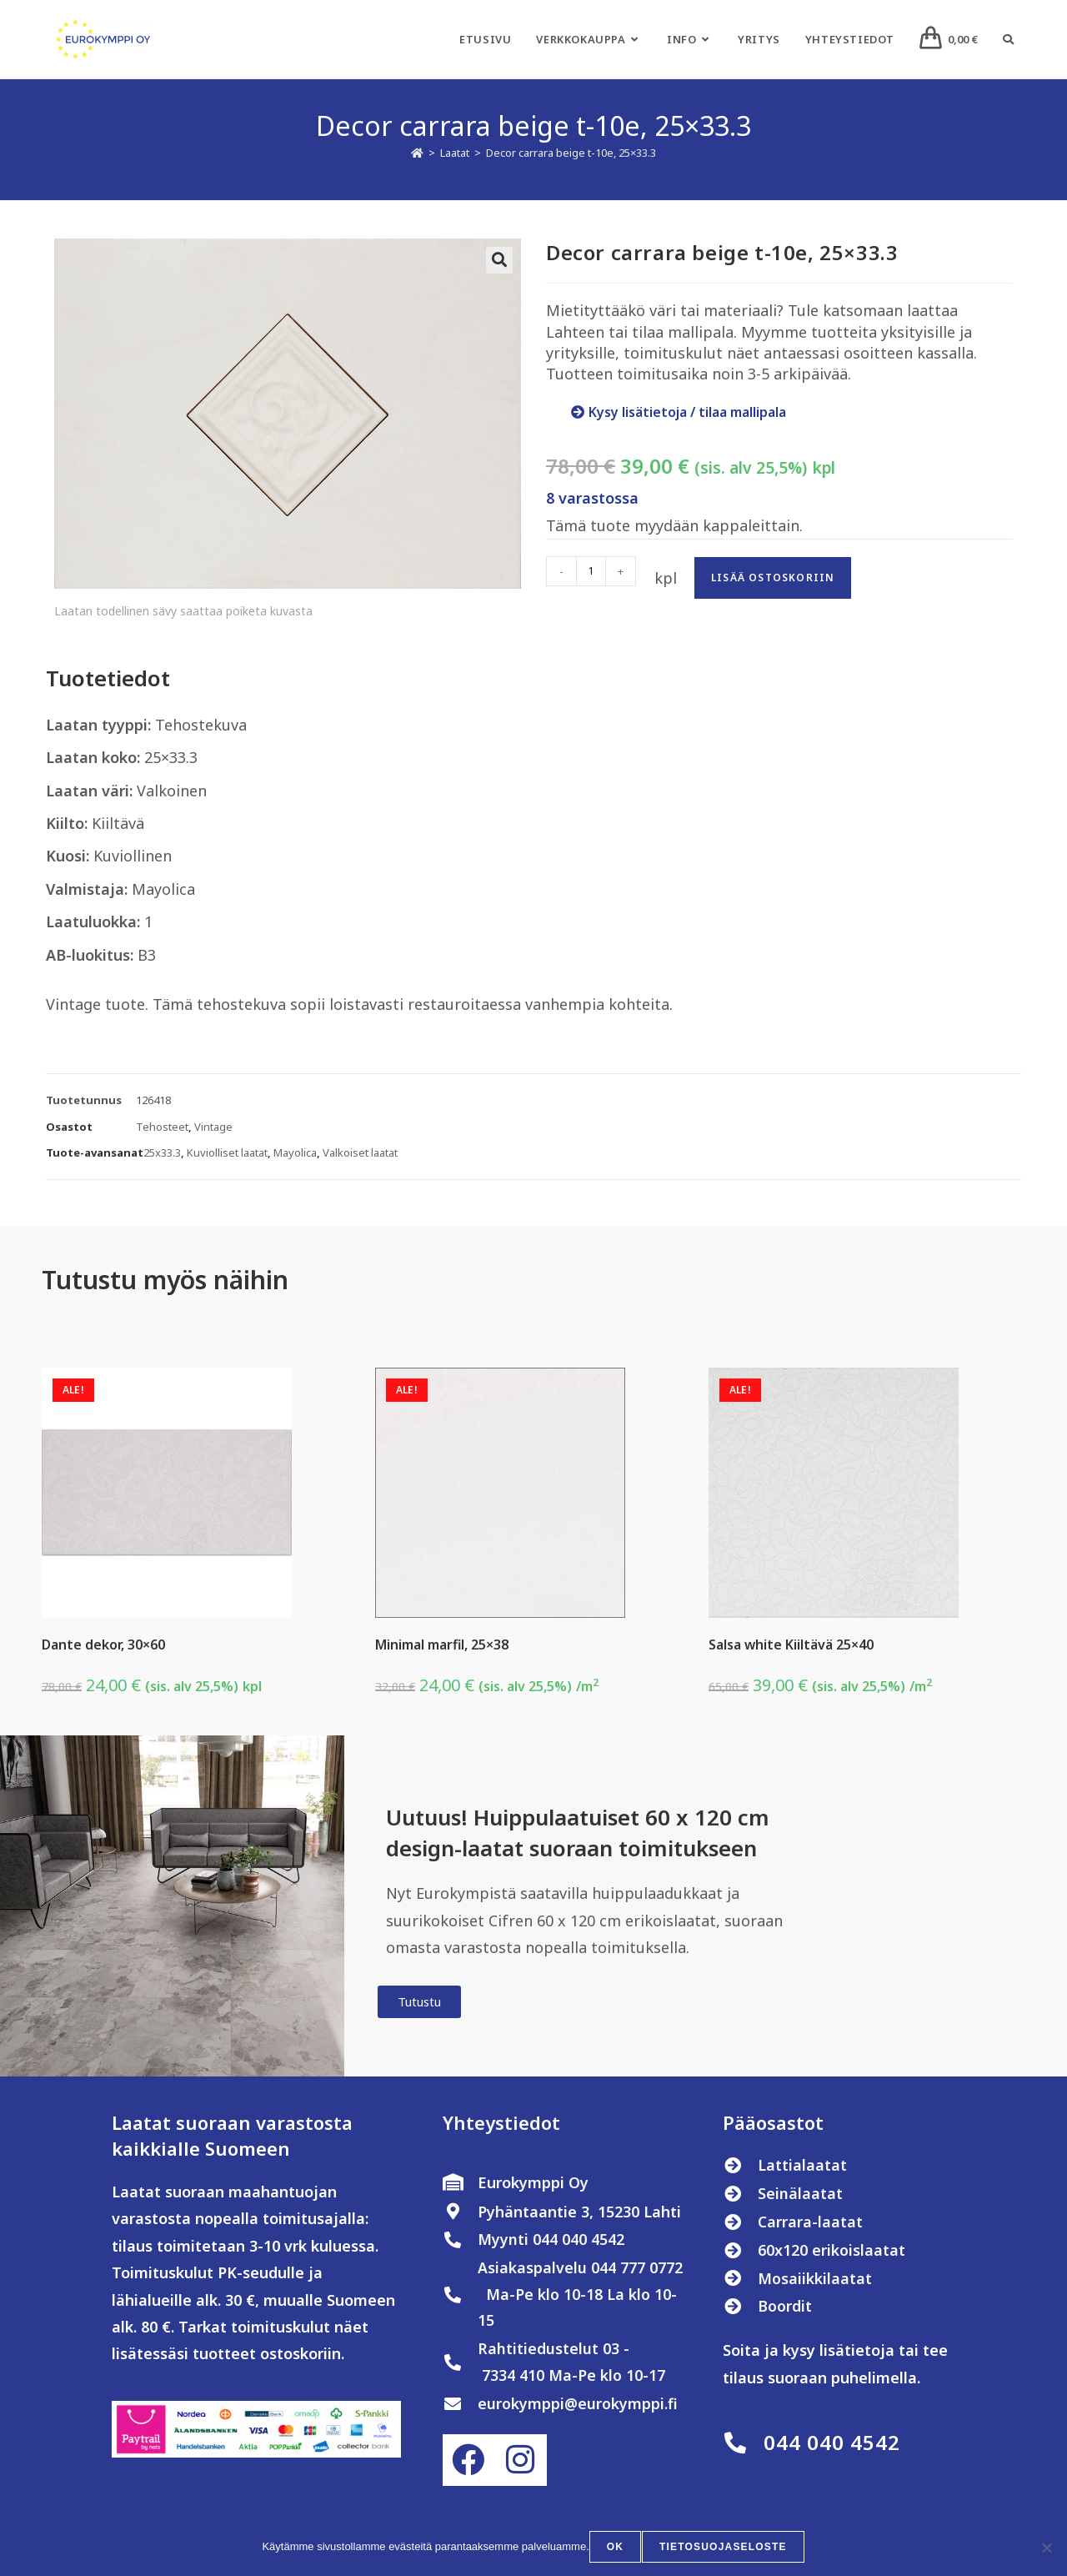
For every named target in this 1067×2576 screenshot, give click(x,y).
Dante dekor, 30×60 (103, 1644)
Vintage (213, 1126)
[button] (499, 260)
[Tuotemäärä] (591, 571)
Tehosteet (162, 1126)
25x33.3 (162, 1152)
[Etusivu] (417, 152)
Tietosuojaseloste (723, 2547)
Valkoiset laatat (360, 1152)
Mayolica (295, 1152)
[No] (1046, 2547)
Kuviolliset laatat (227, 1152)
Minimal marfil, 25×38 (441, 1644)
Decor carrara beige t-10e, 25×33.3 (571, 152)
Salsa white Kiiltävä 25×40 (791, 1644)
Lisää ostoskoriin (772, 577)
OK (616, 2547)
